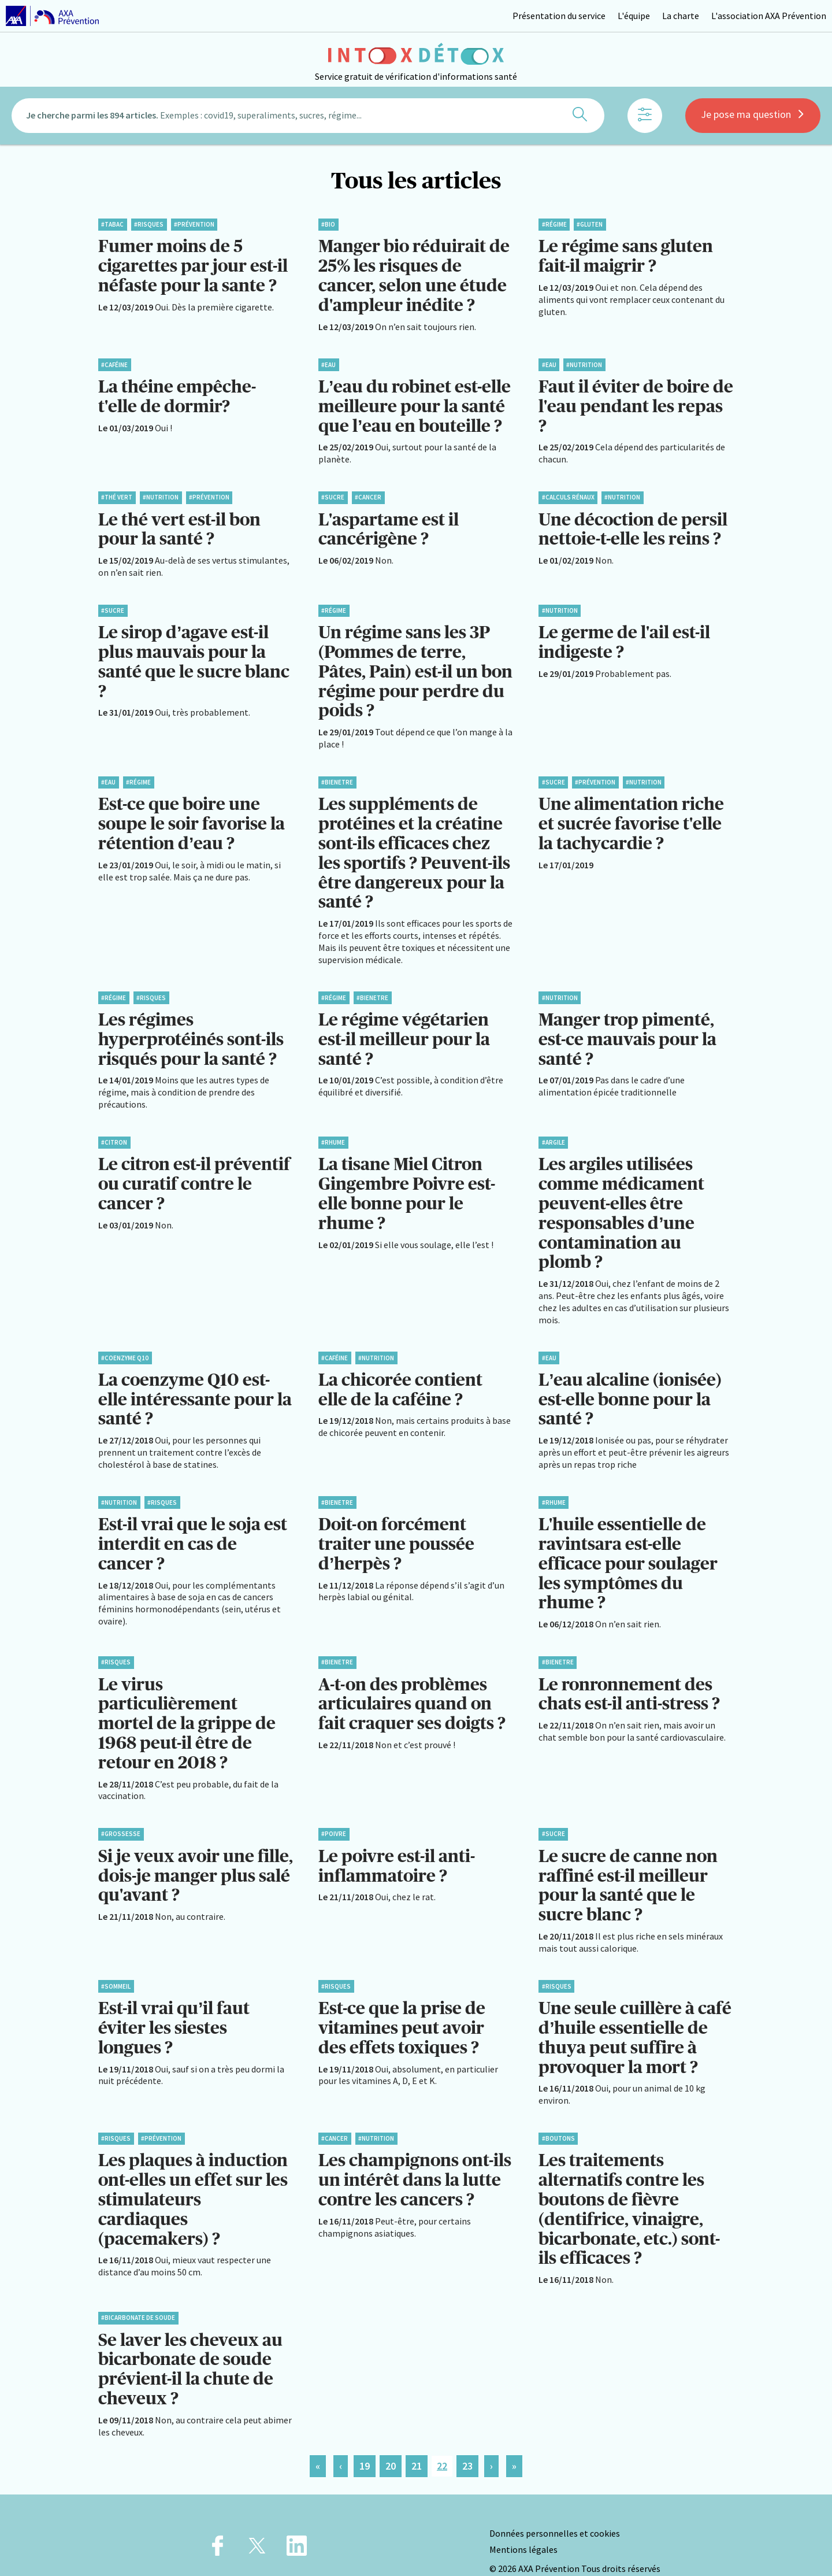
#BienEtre (337, 776)
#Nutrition (584, 362)
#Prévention (194, 224)
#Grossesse (120, 1815)
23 (467, 2438)
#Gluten (590, 224)
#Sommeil (116, 1965)
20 (390, 2438)
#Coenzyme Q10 (124, 1344)
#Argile (553, 1132)
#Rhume (333, 1132)
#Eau (328, 362)
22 (442, 2438)
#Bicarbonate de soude (138, 2292)
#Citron (114, 1132)
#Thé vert (116, 494)
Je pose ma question (753, 117)
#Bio (328, 224)
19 (364, 2438)
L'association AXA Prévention (768, 15)
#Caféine (114, 362)
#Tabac (112, 224)
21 (416, 2438)
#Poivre (333, 1815)
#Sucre (332, 494)
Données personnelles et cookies (554, 2506)
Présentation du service (559, 15)
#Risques (149, 224)
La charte (680, 15)
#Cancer (368, 494)
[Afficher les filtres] (644, 118)
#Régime (554, 224)
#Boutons (558, 2115)
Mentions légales (523, 2521)
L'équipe (634, 15)
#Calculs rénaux (568, 494)
